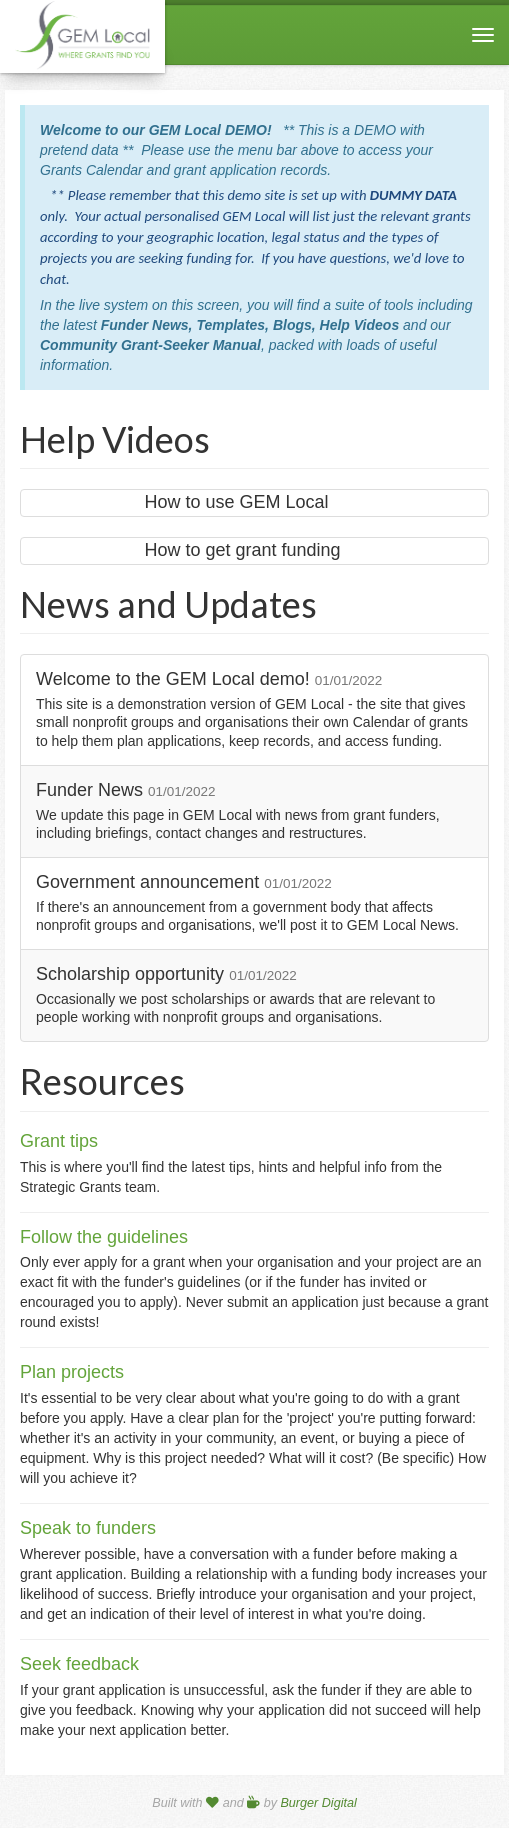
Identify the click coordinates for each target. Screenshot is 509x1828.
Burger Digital (318, 1803)
